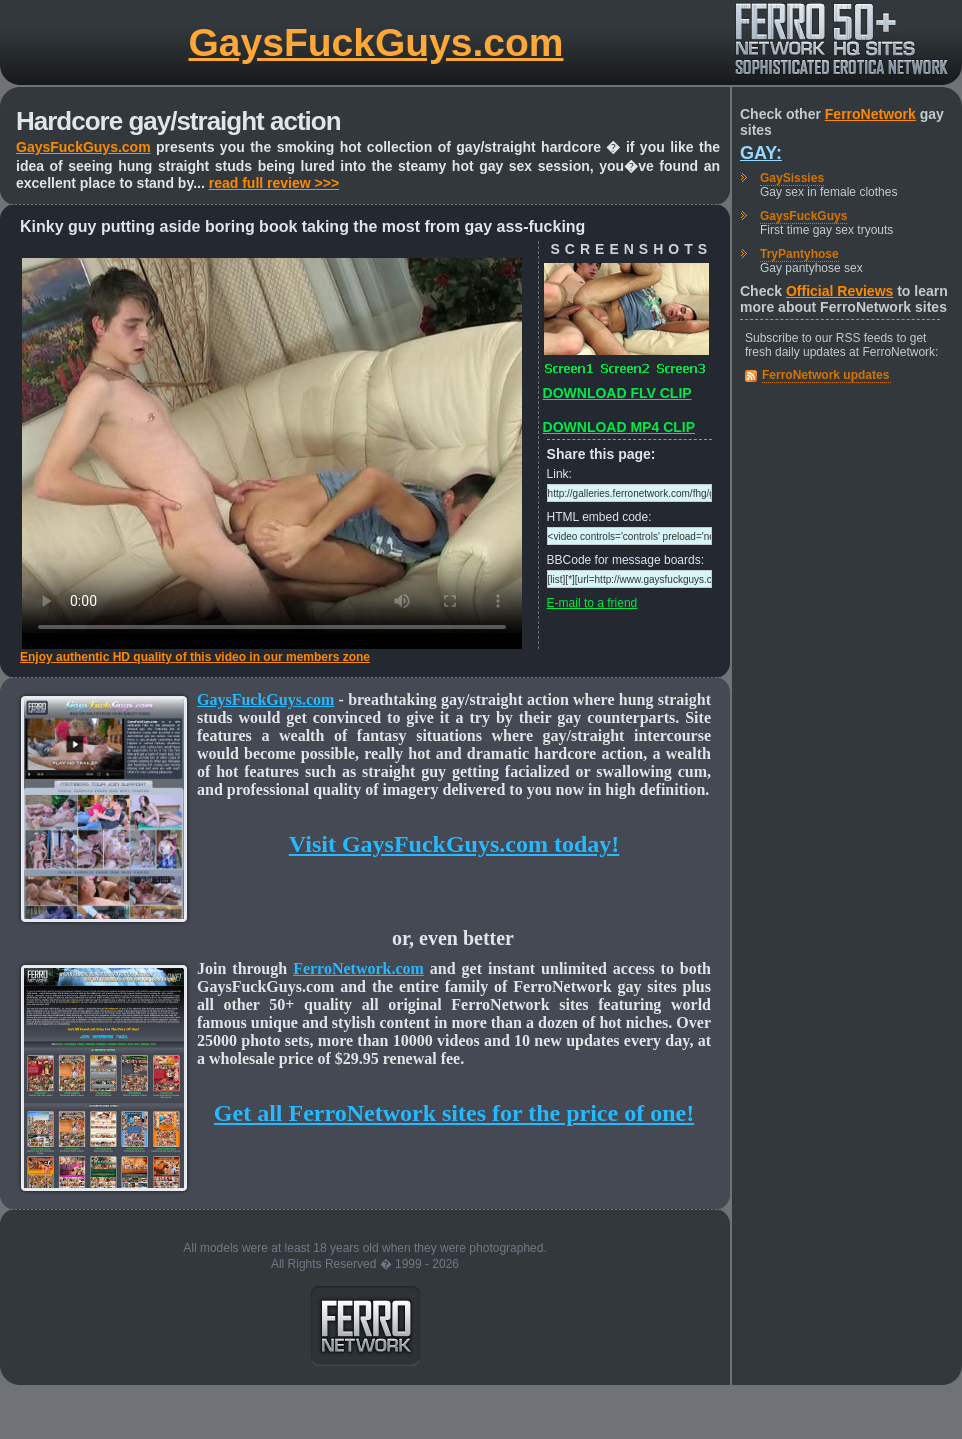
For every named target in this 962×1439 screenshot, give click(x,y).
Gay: (761, 153)
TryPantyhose (799, 254)
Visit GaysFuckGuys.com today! (454, 844)
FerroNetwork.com (358, 968)
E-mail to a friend (592, 603)
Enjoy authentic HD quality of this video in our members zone (195, 657)
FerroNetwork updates (825, 375)
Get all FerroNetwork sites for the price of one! (454, 1113)
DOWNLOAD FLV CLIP (617, 393)
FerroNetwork (870, 114)
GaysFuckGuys (803, 216)
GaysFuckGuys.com (376, 42)
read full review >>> (274, 183)
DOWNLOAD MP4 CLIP (619, 427)
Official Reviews (839, 291)
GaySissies (792, 178)
